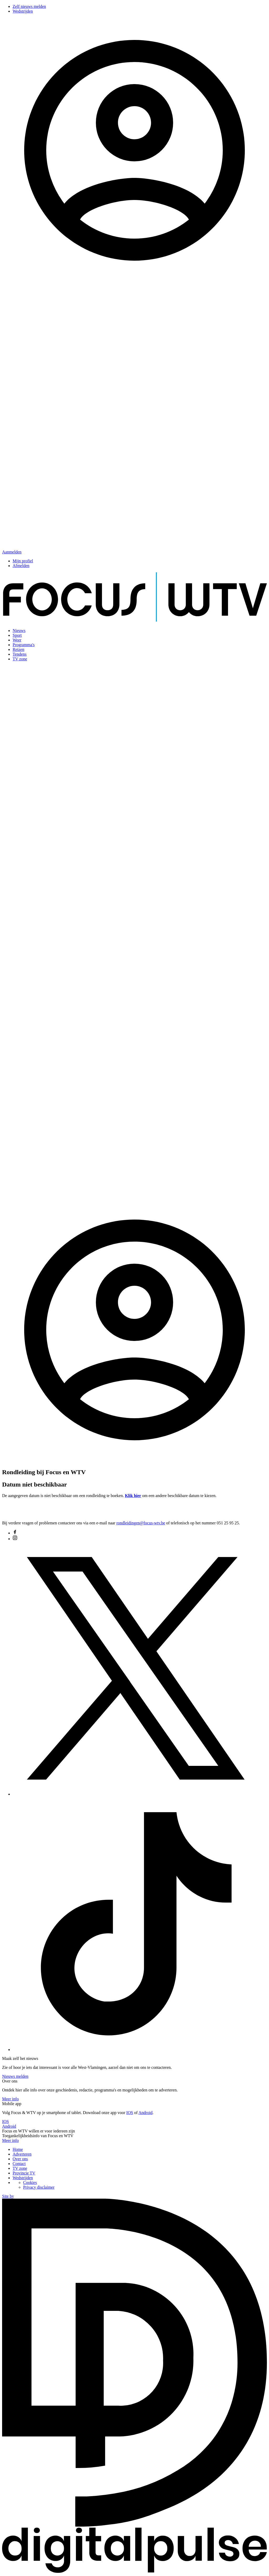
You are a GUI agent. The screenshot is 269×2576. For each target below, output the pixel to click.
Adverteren (22, 2154)
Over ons (20, 2159)
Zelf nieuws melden (29, 6)
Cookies (30, 2182)
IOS (129, 2112)
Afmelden (21, 565)
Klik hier (133, 1495)
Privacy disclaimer (39, 2187)
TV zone (20, 659)
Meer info (10, 2099)
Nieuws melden (15, 2076)
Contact (19, 2163)
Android (145, 2112)
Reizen (18, 649)
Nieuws (19, 630)
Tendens (20, 654)
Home (18, 2149)
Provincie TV (24, 2173)
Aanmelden (12, 552)
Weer (17, 640)
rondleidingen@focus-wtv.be (140, 1523)
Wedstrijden (23, 11)
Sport (17, 635)
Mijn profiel (23, 561)
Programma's (24, 644)
